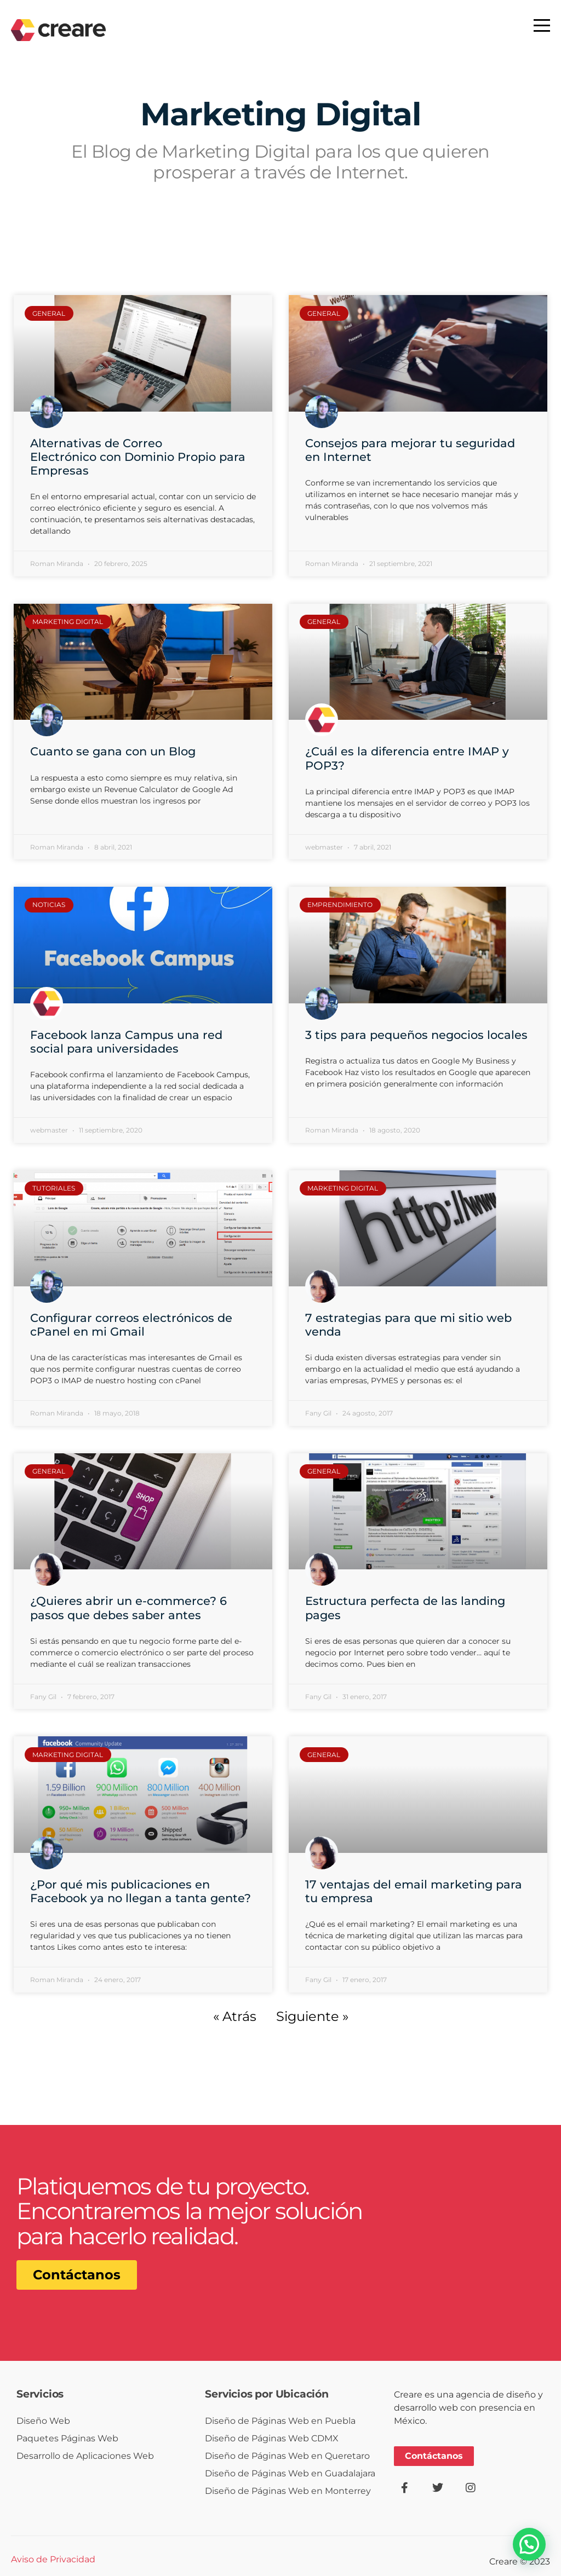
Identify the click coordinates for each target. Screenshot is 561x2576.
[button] (529, 2544)
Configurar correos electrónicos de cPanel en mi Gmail (131, 1324)
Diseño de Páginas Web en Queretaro (287, 2456)
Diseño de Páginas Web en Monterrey (288, 2491)
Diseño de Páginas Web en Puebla (280, 2421)
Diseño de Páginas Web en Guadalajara (290, 2473)
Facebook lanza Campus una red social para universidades (126, 1041)
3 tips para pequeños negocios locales (416, 1035)
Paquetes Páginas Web (67, 2438)
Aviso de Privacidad (53, 2559)
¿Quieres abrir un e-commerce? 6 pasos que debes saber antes (128, 1607)
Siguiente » (312, 2016)
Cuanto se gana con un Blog (113, 751)
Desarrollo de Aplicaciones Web (85, 2456)
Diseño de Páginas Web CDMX (272, 2438)
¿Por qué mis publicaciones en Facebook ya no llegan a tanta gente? (140, 1891)
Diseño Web (43, 2421)
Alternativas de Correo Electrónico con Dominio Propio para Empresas (137, 456)
